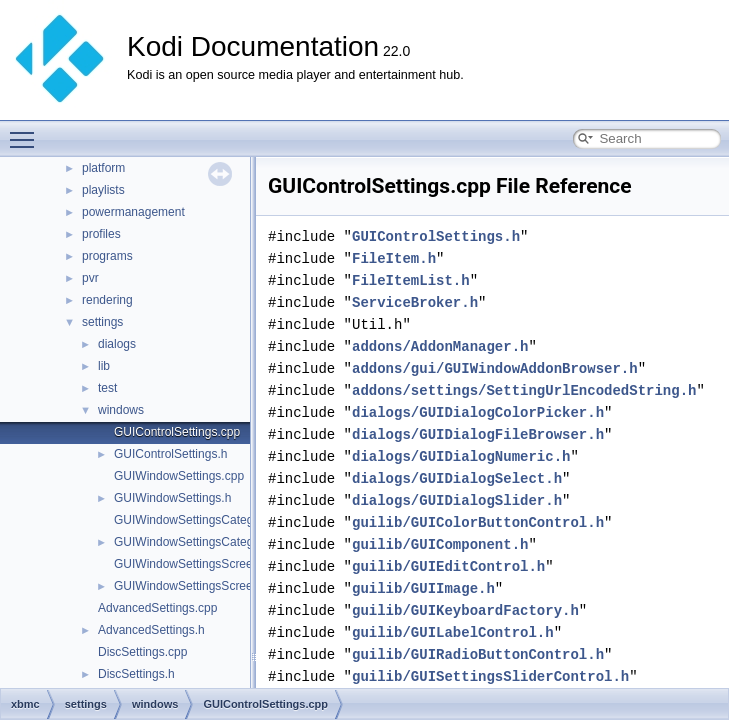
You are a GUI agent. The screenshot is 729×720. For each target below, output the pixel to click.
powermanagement (133, 212)
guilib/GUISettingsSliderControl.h (490, 676)
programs (107, 256)
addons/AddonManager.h (440, 346)
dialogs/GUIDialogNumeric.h (461, 456)
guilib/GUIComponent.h (440, 544)
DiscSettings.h (136, 674)
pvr (90, 278)
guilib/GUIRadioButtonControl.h (478, 654)
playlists (103, 190)
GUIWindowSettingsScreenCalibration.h (220, 586)
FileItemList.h (411, 280)
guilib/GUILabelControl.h (453, 632)
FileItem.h (394, 258)
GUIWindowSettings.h (172, 498)
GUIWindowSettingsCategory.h (196, 542)
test (107, 388)
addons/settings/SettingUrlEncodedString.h (524, 390)
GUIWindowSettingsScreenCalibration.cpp (226, 564)
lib (104, 366)
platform (103, 168)
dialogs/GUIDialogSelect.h (457, 478)
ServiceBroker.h (415, 302)
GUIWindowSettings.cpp (179, 476)
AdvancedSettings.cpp (157, 608)
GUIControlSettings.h (170, 454)
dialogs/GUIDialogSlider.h (457, 500)
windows (121, 410)
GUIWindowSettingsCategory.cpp (203, 520)
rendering (107, 300)
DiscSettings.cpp (142, 652)
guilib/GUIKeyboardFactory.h (465, 610)
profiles (101, 234)
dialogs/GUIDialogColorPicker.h (478, 412)
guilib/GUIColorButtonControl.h (478, 522)
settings (102, 322)
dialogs (117, 344)
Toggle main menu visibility (27, 131)
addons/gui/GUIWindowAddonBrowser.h (495, 368)
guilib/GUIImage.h (423, 588)
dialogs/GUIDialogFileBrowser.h (478, 434)
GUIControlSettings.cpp (177, 432)
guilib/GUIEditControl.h (448, 566)
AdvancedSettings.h (151, 630)
